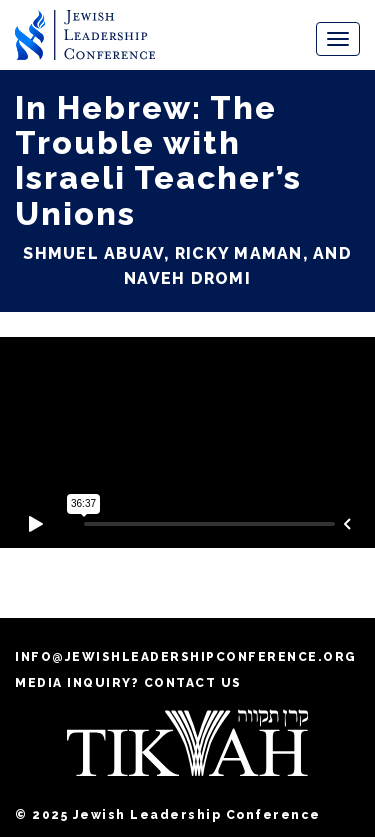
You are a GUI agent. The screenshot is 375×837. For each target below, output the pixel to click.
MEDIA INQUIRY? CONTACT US (128, 683)
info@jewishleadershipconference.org (186, 657)
